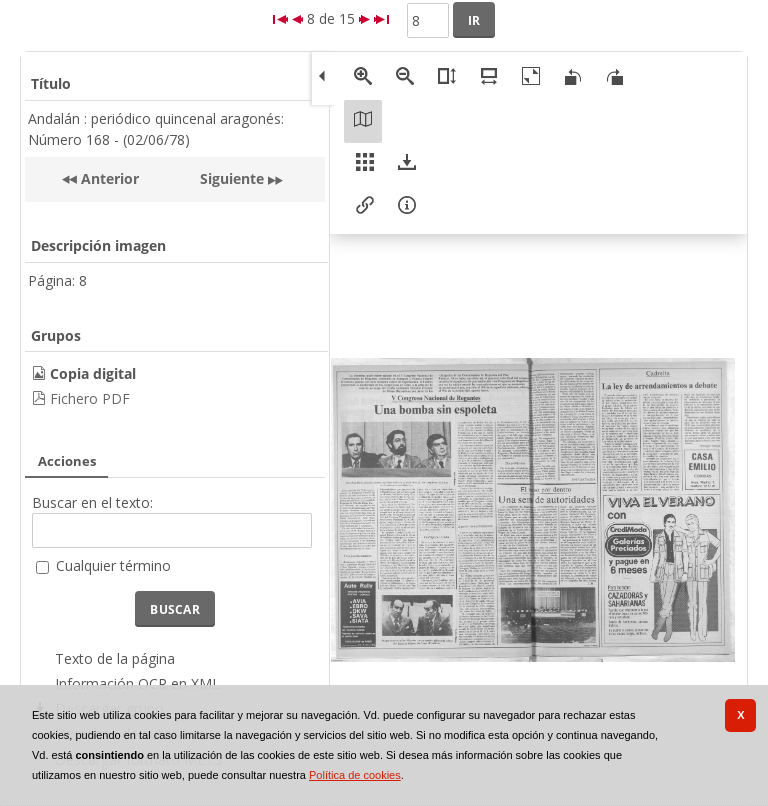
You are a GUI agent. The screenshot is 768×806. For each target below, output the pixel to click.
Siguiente (232, 178)
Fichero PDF (90, 398)
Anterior (108, 178)
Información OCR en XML (137, 683)
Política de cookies (355, 775)
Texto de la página (115, 658)
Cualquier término (113, 565)
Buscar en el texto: (92, 502)
